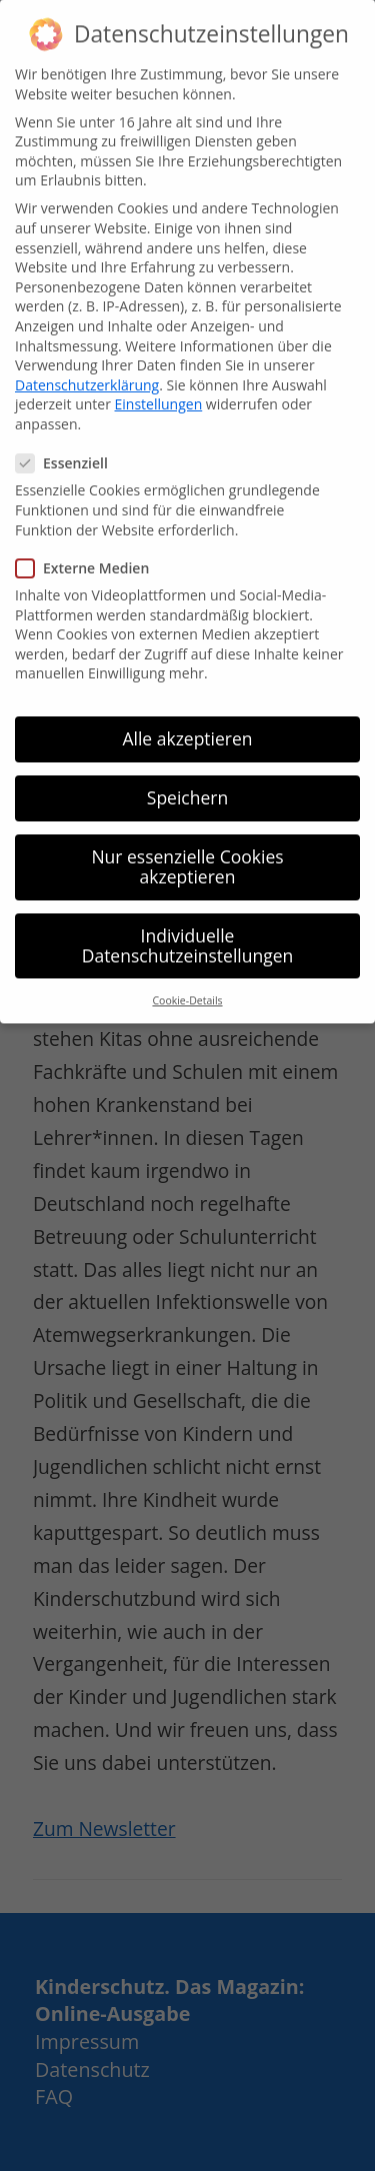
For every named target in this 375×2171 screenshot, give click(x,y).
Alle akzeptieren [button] (187, 714)
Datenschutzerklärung (87, 360)
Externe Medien (90, 543)
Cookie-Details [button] (187, 976)
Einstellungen (159, 379)
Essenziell (70, 438)
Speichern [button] (187, 773)
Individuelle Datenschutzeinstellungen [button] (188, 921)
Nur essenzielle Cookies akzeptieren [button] (187, 842)
